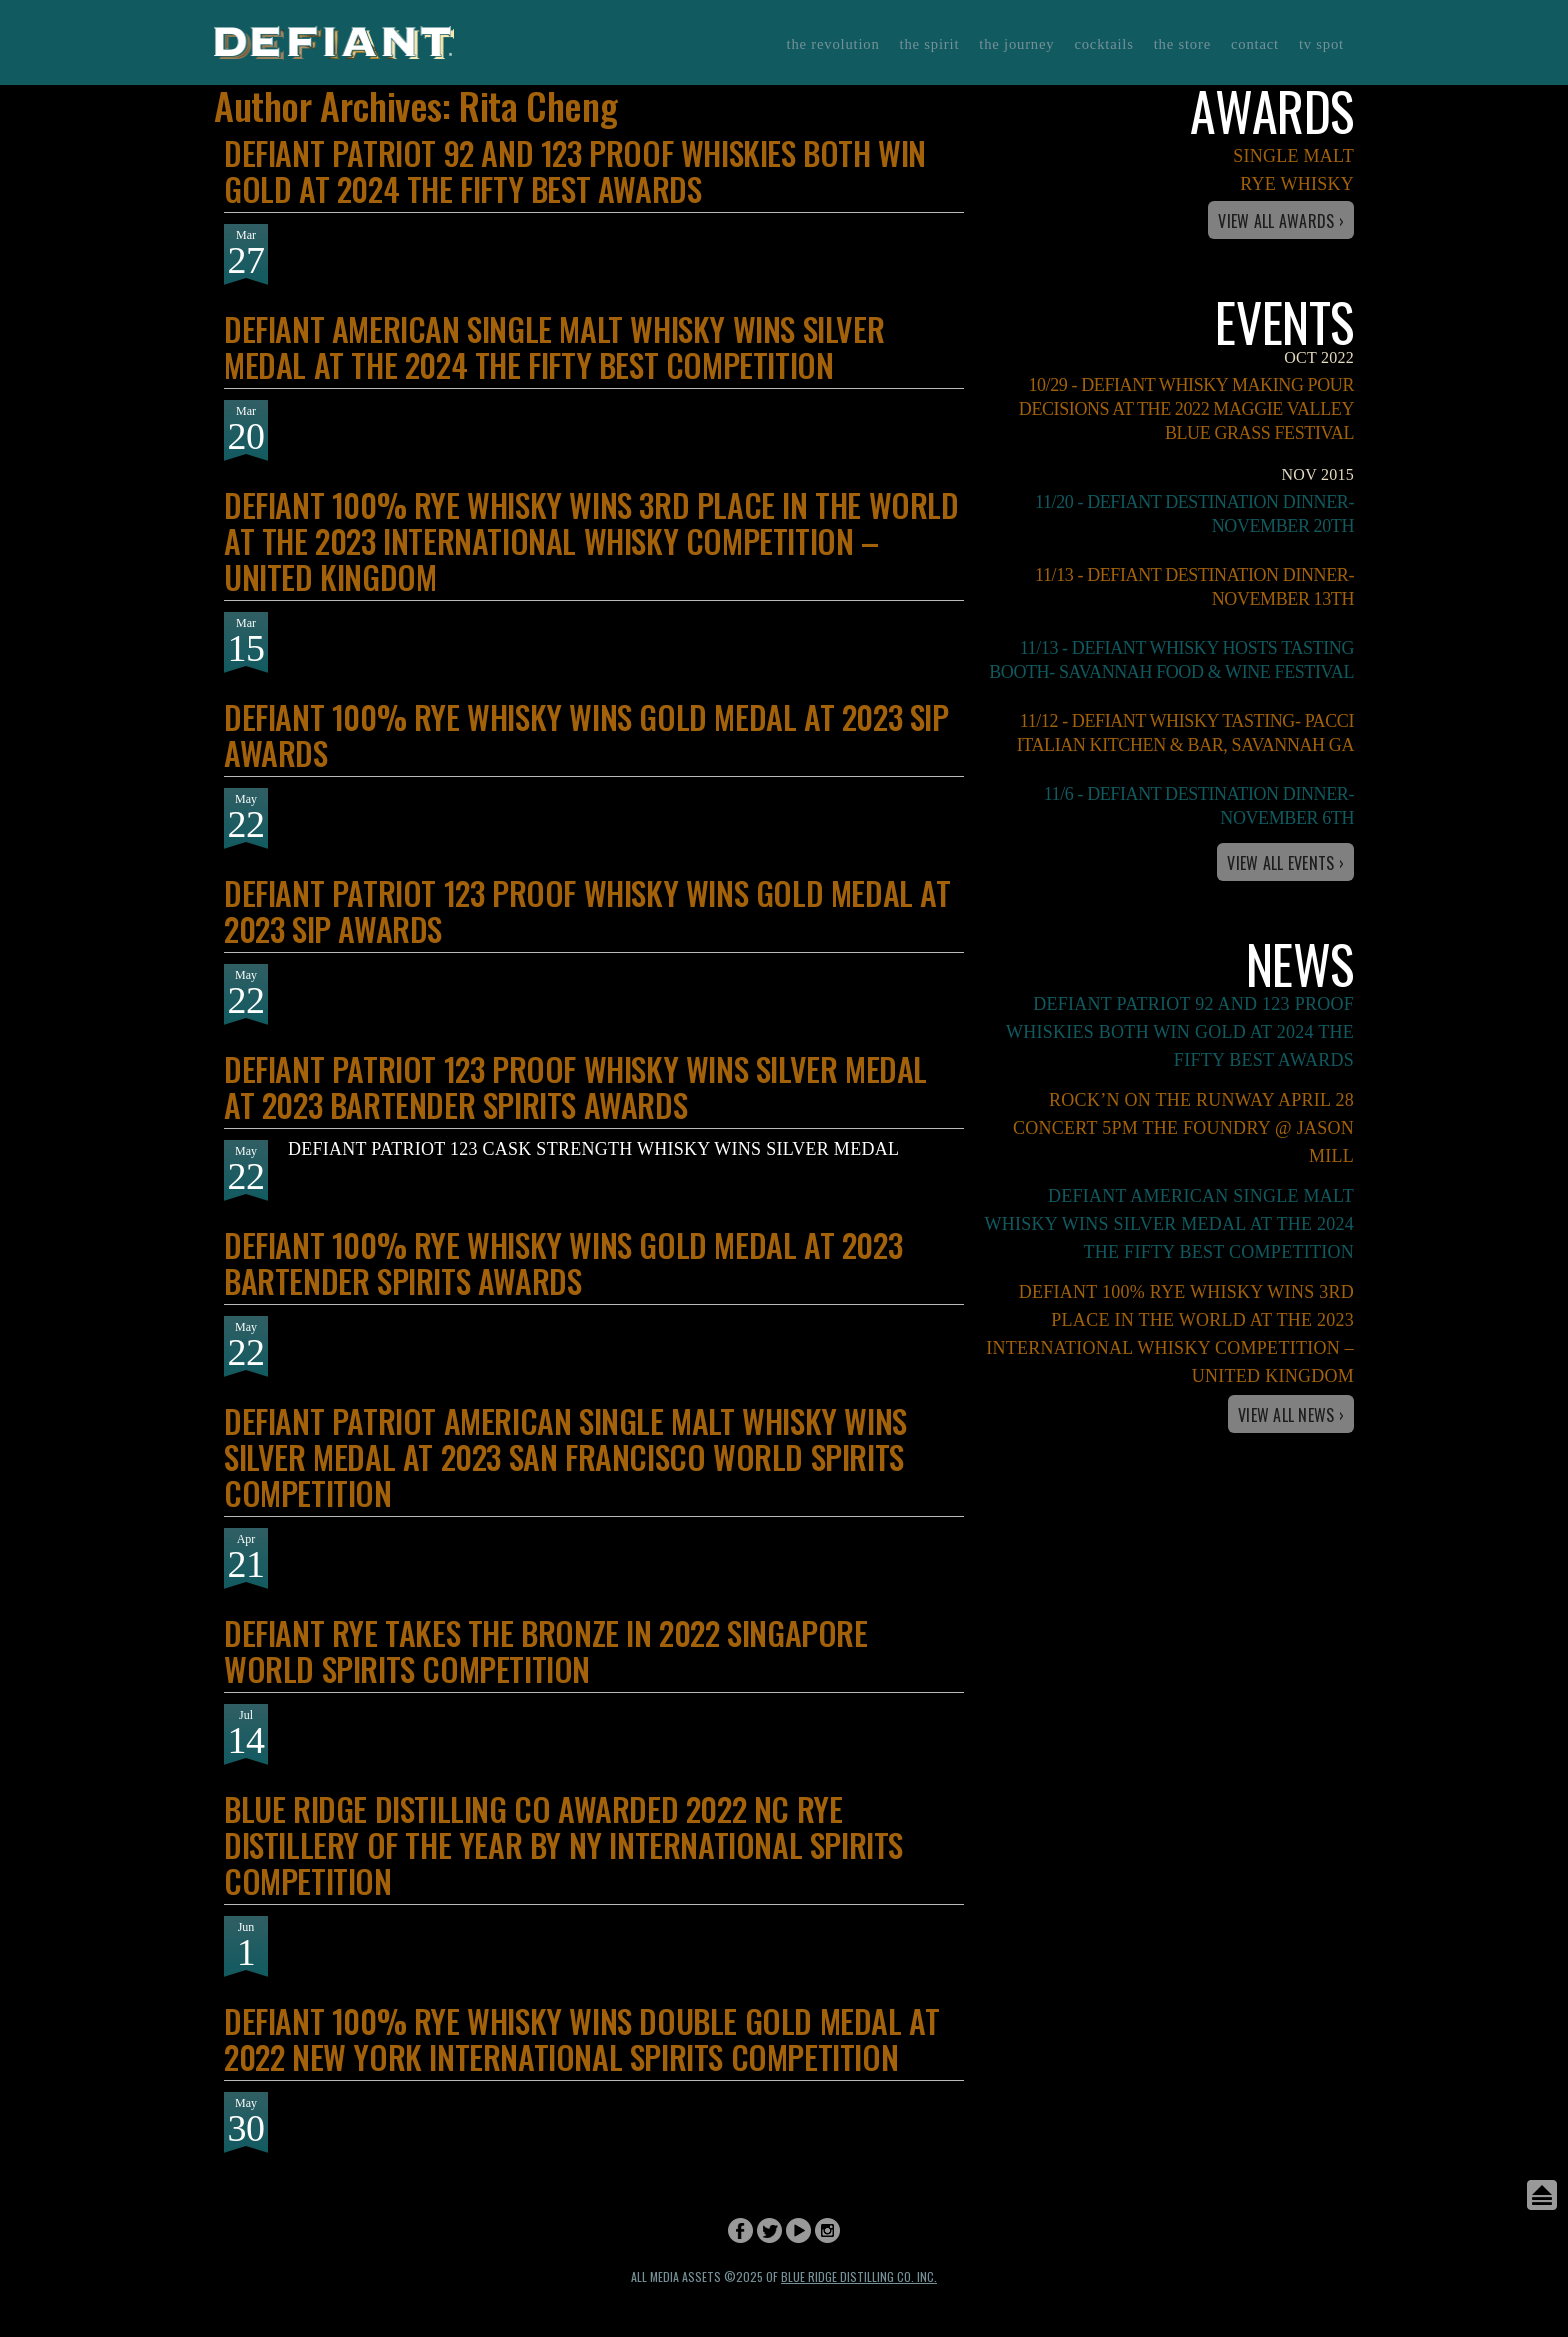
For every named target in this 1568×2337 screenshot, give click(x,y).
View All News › (1291, 1415)
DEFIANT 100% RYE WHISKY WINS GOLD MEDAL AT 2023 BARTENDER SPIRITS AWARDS (563, 1262)
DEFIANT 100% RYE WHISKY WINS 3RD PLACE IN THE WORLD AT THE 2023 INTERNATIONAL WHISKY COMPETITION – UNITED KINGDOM (591, 540)
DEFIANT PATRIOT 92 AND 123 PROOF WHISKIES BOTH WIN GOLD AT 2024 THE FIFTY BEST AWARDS (575, 170)
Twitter (769, 2230)
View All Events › (1285, 863)
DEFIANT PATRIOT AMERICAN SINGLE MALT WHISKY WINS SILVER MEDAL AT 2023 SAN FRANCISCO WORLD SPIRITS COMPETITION (565, 1456)
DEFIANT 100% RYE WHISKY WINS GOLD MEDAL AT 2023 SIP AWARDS (586, 734)
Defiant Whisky (334, 42)
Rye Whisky (1297, 184)
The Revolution (833, 44)
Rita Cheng (538, 105)
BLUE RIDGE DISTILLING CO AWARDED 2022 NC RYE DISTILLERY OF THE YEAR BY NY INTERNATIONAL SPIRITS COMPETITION (563, 1844)
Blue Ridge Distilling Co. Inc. (859, 2276)
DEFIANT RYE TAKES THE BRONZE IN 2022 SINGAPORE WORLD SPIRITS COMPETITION (546, 1650)
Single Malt (1293, 156)
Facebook (740, 2230)
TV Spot (1321, 44)
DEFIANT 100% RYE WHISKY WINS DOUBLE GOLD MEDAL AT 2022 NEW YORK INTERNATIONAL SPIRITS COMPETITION (581, 2038)
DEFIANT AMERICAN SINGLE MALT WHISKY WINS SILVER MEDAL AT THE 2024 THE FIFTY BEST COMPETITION (554, 346)
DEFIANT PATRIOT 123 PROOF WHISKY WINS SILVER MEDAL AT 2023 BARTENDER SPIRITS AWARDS (575, 1086)
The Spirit (930, 44)
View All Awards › (1281, 221)
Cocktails (1103, 44)
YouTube (798, 2230)
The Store (1182, 44)
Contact (1255, 44)
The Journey (1016, 44)
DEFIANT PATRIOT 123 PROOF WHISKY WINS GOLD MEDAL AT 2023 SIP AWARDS (587, 910)
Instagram (827, 2230)
